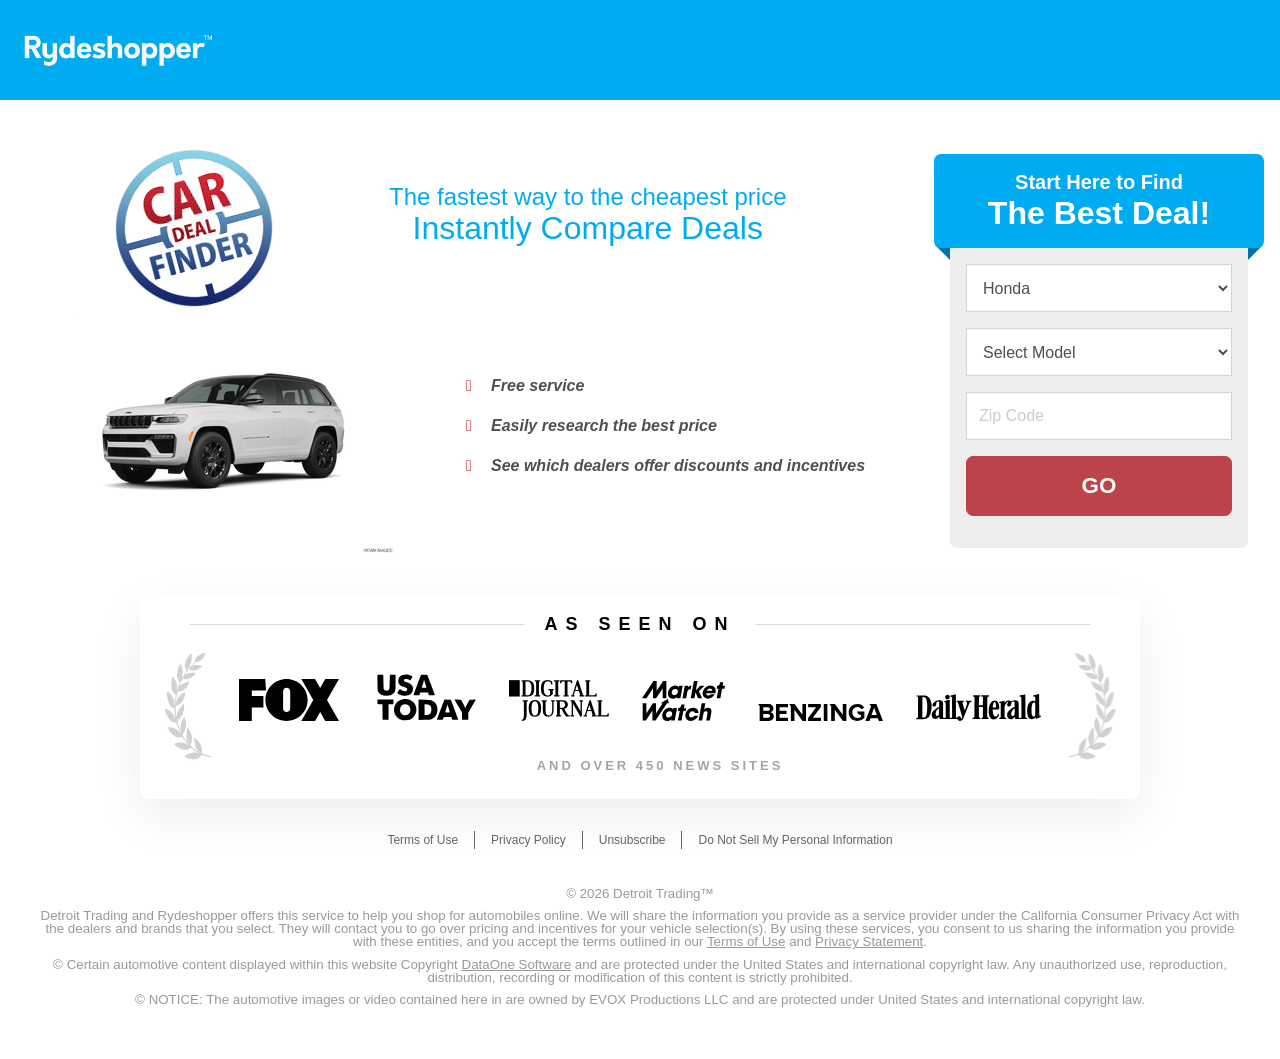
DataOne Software (517, 964)
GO (1099, 485)
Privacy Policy (528, 840)
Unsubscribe (632, 840)
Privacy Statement (869, 941)
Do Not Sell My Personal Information (795, 840)
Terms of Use (422, 840)
